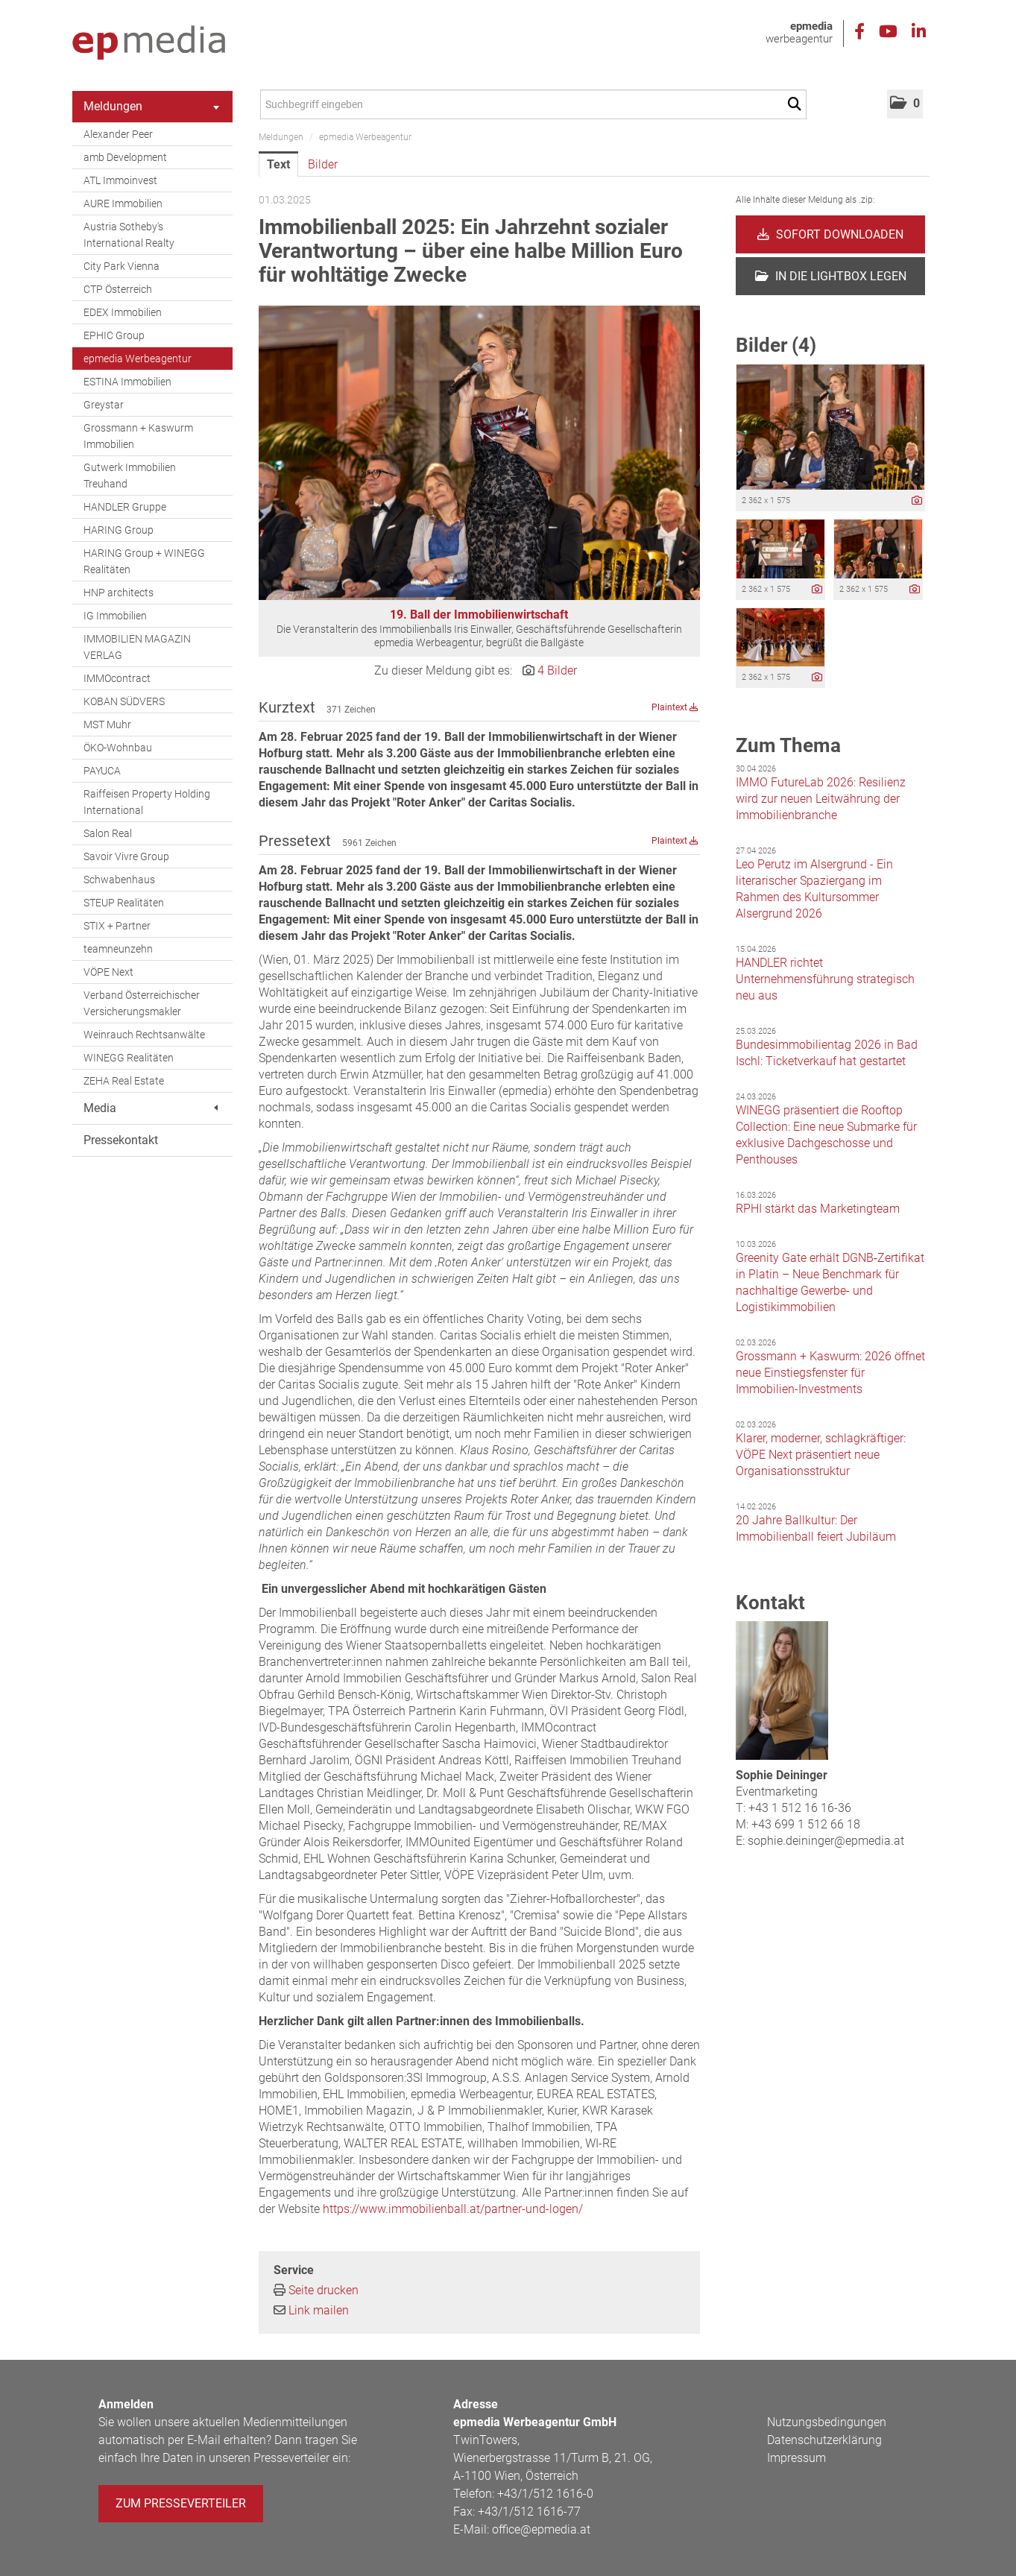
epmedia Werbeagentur (137, 358)
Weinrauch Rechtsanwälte (144, 1035)
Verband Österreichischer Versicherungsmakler (141, 1003)
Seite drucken (323, 2290)
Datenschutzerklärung (824, 2440)
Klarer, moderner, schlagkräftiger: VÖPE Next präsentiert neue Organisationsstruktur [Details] (821, 1454)
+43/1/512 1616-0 (545, 2494)
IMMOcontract (117, 678)
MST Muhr (107, 724)
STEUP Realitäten (123, 903)
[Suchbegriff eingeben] (533, 104)
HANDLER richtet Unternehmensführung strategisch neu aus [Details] (825, 979)
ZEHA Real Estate (123, 1081)
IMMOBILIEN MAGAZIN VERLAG (137, 647)
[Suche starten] (797, 104)
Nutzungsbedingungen (826, 2422)
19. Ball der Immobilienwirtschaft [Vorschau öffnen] (479, 614)
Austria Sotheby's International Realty (128, 235)
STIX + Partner (117, 926)
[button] (905, 104)
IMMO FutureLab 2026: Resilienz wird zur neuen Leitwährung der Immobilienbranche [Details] (821, 798)
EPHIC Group (114, 335)
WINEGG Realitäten (128, 1058)
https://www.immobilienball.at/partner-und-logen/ (453, 2209)
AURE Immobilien (123, 203)
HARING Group (118, 530)
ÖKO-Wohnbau (117, 748)
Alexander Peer (118, 134)
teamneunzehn (118, 949)
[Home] (148, 43)
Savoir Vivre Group (126, 856)
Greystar (103, 405)
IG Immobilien (115, 616)
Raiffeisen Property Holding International (146, 802)
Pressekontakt (120, 1140)
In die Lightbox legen (830, 276)
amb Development (125, 157)
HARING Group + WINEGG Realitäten (144, 561)
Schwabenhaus (119, 880)
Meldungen (151, 106)
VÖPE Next (108, 972)
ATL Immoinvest (120, 180)
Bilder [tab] (323, 164)
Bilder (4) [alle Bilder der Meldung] (776, 345)
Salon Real (107, 833)
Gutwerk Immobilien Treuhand (129, 475)
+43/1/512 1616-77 (529, 2511)
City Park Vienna (121, 266)
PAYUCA (102, 771)
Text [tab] (278, 164)
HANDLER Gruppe (124, 507)
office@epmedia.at (541, 2529)
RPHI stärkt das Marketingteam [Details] (818, 1209)
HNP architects (118, 593)
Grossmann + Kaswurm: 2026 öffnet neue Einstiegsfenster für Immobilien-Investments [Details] (830, 1372)
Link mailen (318, 2310)
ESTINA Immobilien (127, 382)
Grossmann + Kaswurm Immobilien (138, 436)
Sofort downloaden (830, 234)
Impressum (796, 2458)
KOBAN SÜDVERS (124, 701)
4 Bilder (557, 670)
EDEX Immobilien (122, 312)
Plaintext (674, 707)
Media (150, 1108)
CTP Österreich (117, 289)
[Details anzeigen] (917, 501)
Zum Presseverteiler (181, 2503)
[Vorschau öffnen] (479, 453)
